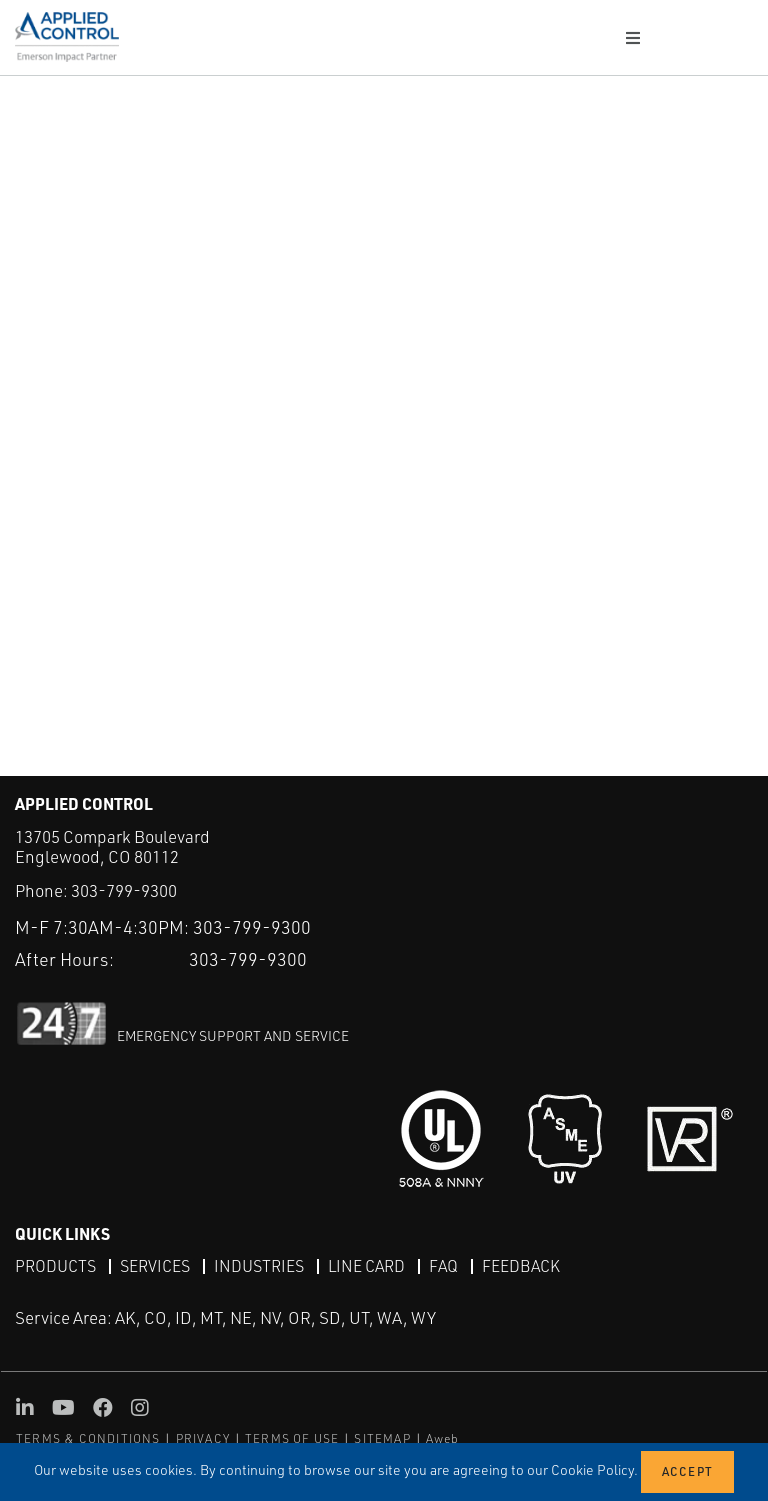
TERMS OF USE (292, 1438)
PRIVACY (203, 1438)
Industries (259, 1266)
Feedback (521, 1266)
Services (155, 1266)
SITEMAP (382, 1438)
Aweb (443, 1438)
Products (55, 1266)
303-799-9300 (124, 890)
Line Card (366, 1266)
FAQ (443, 1266)
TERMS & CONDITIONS (88, 1438)
